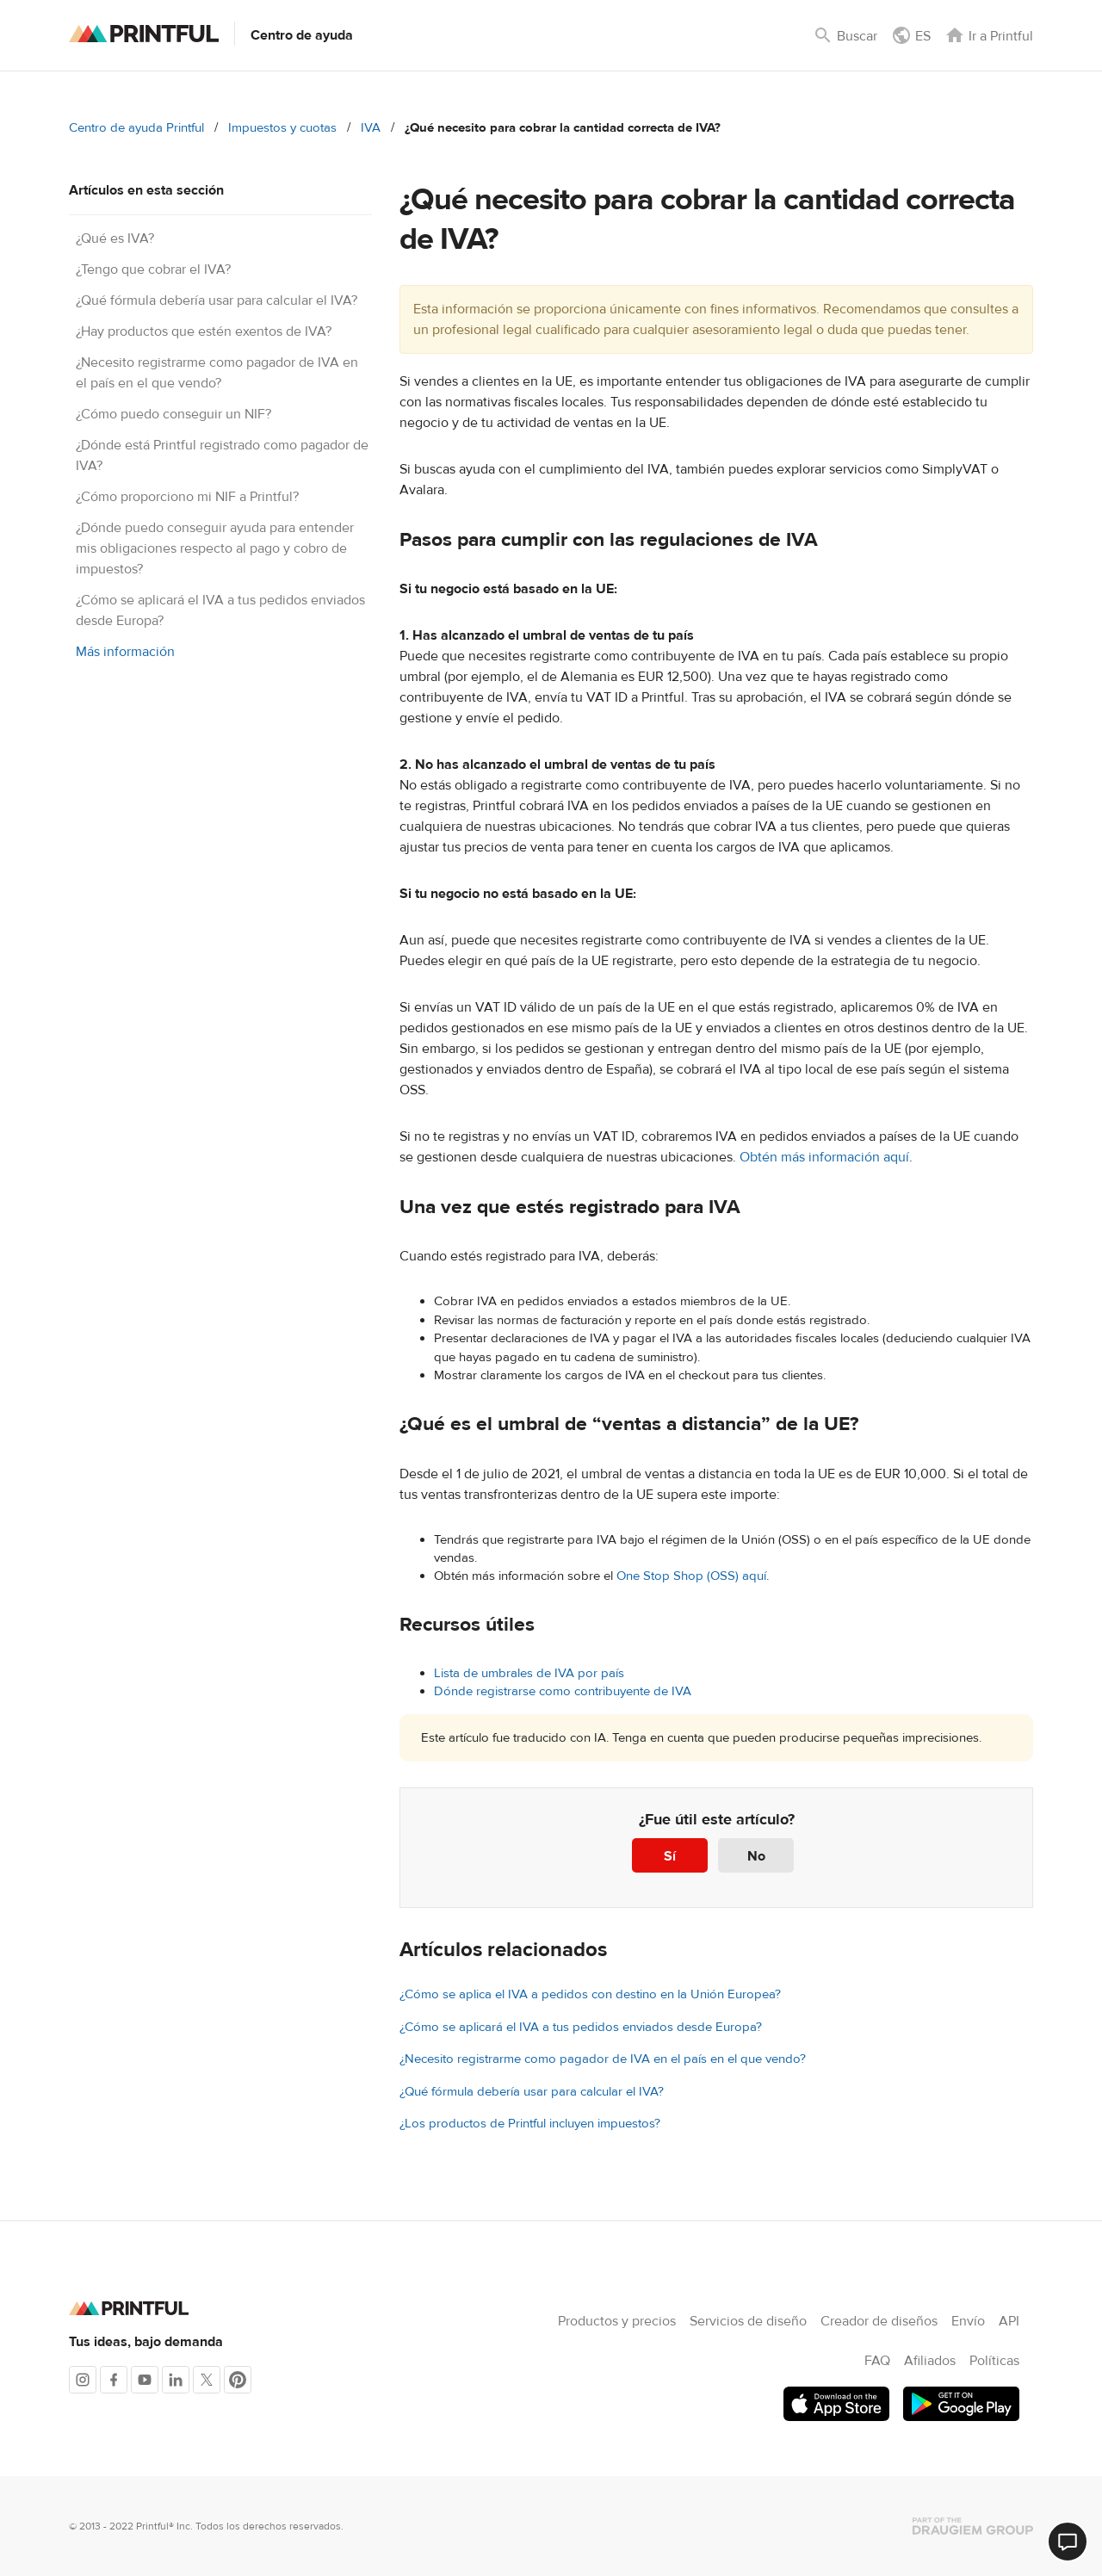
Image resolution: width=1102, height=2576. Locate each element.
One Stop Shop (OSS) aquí (691, 1576)
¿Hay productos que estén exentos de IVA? (203, 331)
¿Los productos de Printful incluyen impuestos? (529, 2123)
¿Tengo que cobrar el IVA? (153, 269)
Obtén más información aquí (824, 1157)
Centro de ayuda (302, 35)
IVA (371, 128)
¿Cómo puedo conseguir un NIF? (173, 414)
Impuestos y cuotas (282, 128)
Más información (125, 651)
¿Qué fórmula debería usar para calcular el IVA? (216, 300)
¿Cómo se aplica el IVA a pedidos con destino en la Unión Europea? (590, 1994)
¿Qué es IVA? (115, 238)
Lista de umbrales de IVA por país (529, 1673)
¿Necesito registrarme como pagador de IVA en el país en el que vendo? (602, 2059)
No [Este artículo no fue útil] (756, 1856)
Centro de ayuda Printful (136, 128)
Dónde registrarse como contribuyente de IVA (562, 1691)
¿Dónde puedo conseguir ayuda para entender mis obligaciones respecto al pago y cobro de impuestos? (215, 548)
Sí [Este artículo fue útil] (670, 1856)
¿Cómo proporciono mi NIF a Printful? (187, 496)
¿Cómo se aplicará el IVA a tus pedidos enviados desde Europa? (580, 2027)
